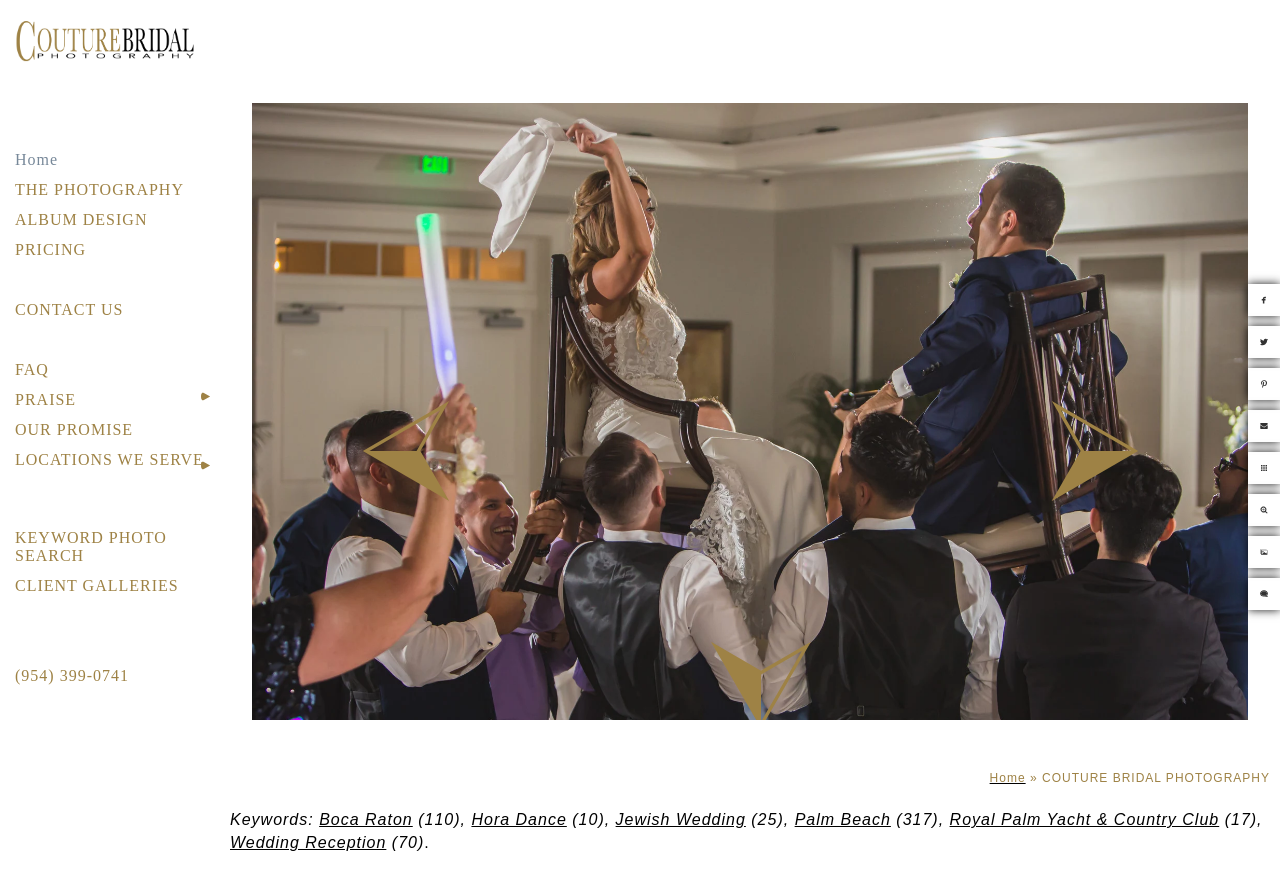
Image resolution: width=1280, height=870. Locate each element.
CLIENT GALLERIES (97, 585)
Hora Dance (518, 819)
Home (36, 159)
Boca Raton (366, 819)
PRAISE (45, 399)
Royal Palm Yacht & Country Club (1085, 819)
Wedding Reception (308, 842)
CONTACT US (69, 309)
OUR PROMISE (74, 429)
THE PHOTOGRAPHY (99, 189)
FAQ (32, 369)
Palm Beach (843, 819)
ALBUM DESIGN (81, 219)
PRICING (50, 249)
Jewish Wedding (681, 819)
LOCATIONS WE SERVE (109, 459)
